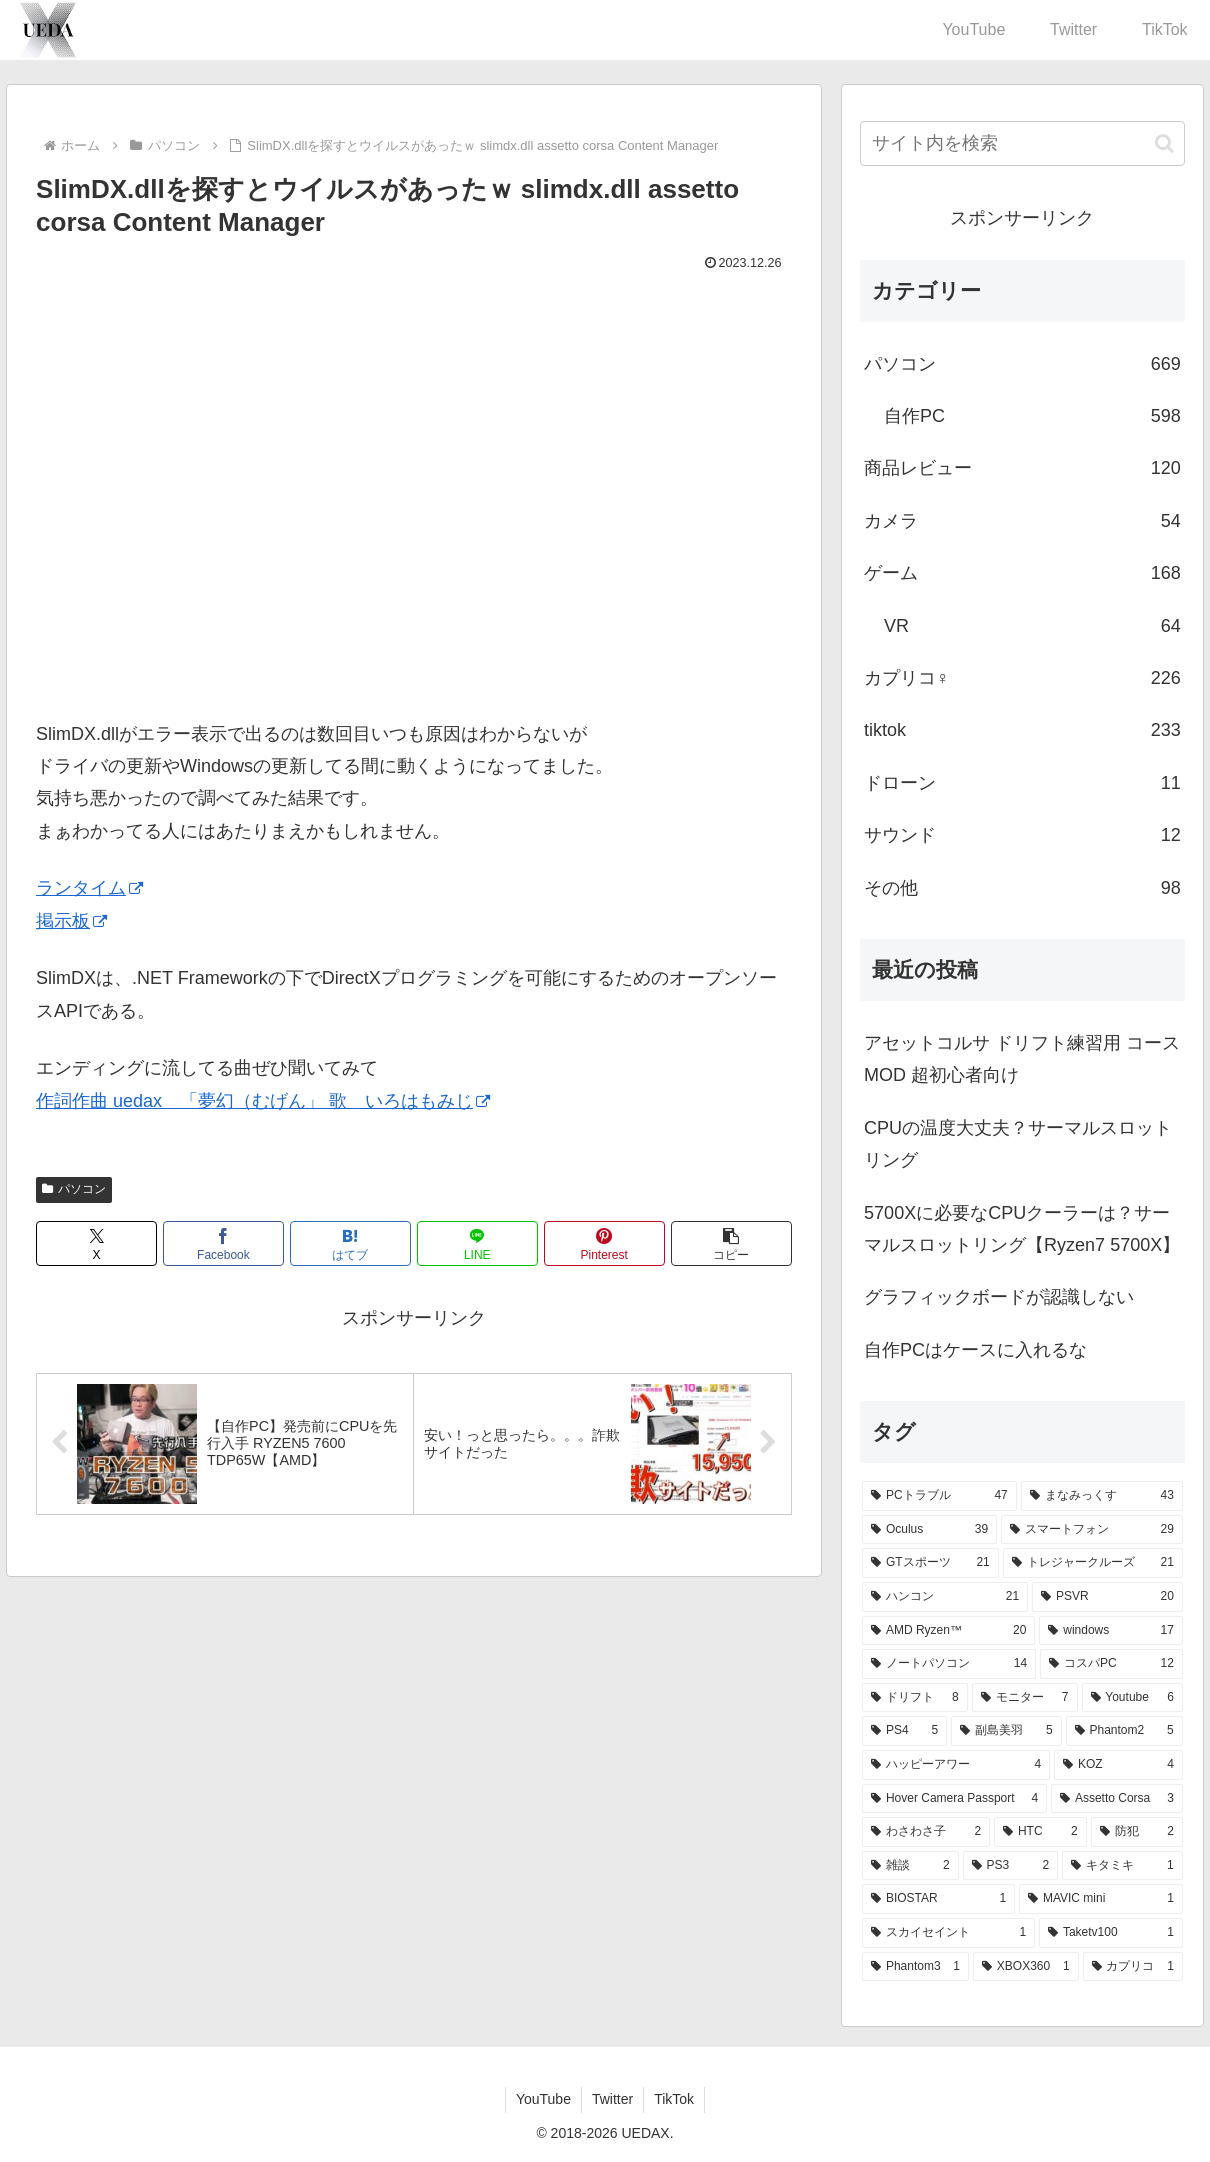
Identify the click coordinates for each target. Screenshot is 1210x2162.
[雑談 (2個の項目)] (910, 1866)
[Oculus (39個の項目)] (929, 1530)
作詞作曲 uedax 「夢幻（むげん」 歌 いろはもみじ (263, 1101)
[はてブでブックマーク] (350, 1243)
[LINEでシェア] (477, 1243)
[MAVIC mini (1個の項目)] (1101, 1899)
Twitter (612, 2099)
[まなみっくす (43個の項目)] (1102, 1496)
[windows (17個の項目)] (1110, 1631)
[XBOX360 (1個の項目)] (1026, 1967)
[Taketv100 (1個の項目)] (1111, 1933)
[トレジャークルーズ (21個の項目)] (1093, 1563)
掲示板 (71, 921)
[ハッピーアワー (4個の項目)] (956, 1765)
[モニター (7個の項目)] (1025, 1698)
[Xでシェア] (96, 1243)
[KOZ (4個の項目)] (1118, 1765)
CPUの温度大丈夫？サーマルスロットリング (1018, 1144)
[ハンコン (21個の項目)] (945, 1597)
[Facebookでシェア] (223, 1243)
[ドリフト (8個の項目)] (915, 1698)
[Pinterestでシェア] (604, 1243)
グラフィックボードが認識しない (999, 1297)
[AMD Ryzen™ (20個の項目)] (948, 1631)
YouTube (543, 2099)
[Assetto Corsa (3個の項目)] (1117, 1799)
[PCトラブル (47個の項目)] (939, 1496)
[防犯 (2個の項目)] (1137, 1832)
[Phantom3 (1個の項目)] (915, 1967)
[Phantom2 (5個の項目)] (1124, 1731)
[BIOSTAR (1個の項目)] (938, 1899)
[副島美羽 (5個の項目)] (1006, 1731)
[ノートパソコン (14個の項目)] (949, 1664)
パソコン (74, 1189)
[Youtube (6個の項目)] (1132, 1698)
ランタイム (89, 888)
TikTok (674, 2099)
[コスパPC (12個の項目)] (1111, 1664)
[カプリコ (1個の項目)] (1133, 1967)
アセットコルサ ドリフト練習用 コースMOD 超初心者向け (1022, 1059)
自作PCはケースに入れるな (975, 1350)
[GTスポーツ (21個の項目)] (930, 1563)
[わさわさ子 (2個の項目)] (926, 1832)
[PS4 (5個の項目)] (904, 1731)
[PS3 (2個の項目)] (1010, 1866)
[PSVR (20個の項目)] (1107, 1597)
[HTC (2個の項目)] (1040, 1832)
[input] (1022, 143)
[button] (731, 1243)
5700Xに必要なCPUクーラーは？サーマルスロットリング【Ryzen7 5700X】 (1022, 1229)
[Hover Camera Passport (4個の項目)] (954, 1799)
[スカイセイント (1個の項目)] (948, 1933)
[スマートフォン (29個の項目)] (1092, 1530)
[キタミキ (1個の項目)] (1122, 1866)
